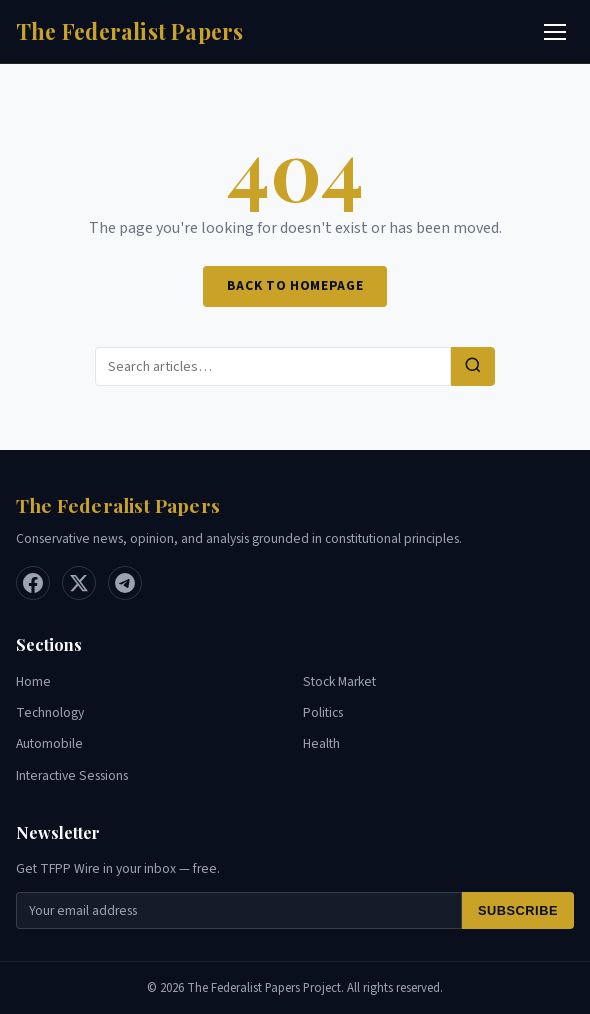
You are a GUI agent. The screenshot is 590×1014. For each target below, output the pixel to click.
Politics (323, 712)
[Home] (130, 31)
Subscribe (518, 910)
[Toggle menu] (555, 32)
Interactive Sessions (72, 775)
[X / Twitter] (79, 583)
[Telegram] (125, 583)
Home (33, 681)
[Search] (473, 366)
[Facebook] (33, 583)
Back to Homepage (295, 285)
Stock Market (339, 681)
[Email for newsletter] (239, 910)
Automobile (49, 743)
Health (321, 743)
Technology (50, 712)
